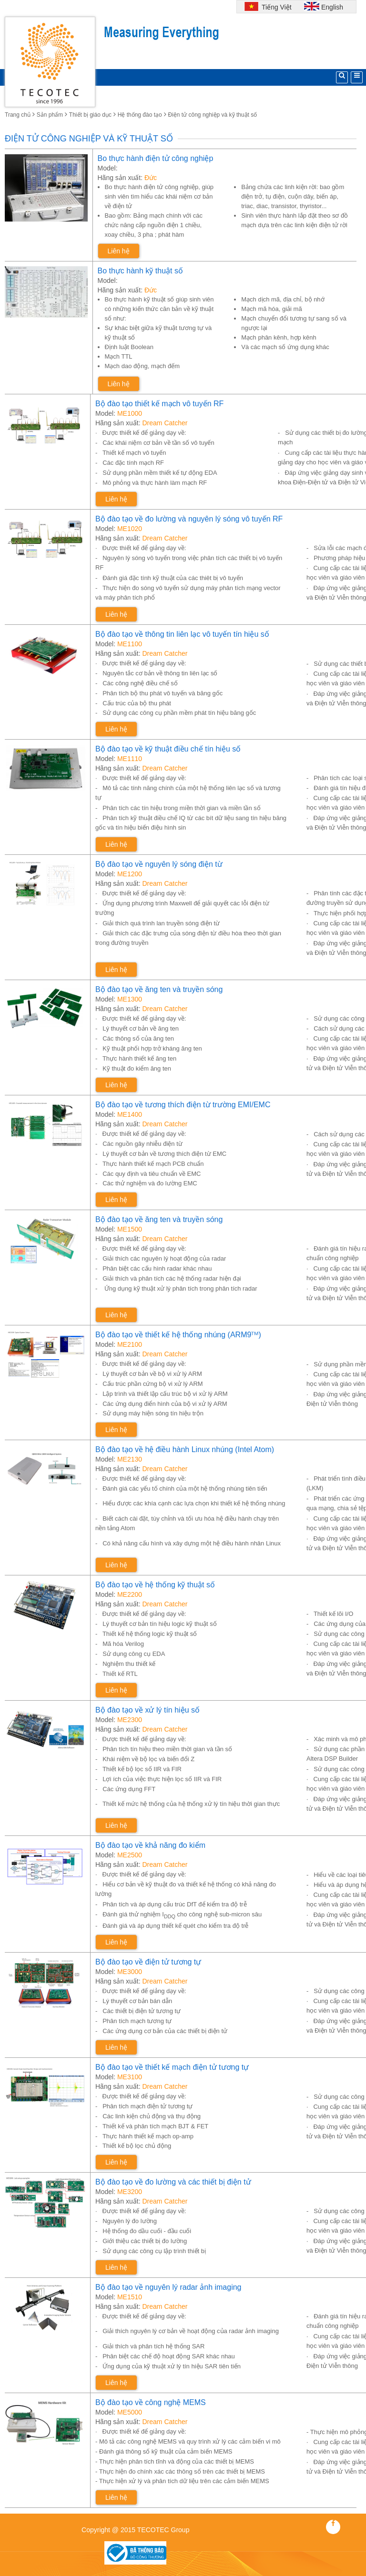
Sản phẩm (50, 114)
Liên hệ (119, 251)
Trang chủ (17, 114)
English (332, 7)
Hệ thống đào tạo (140, 114)
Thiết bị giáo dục (90, 114)
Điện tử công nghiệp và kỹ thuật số (212, 114)
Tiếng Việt (275, 7)
